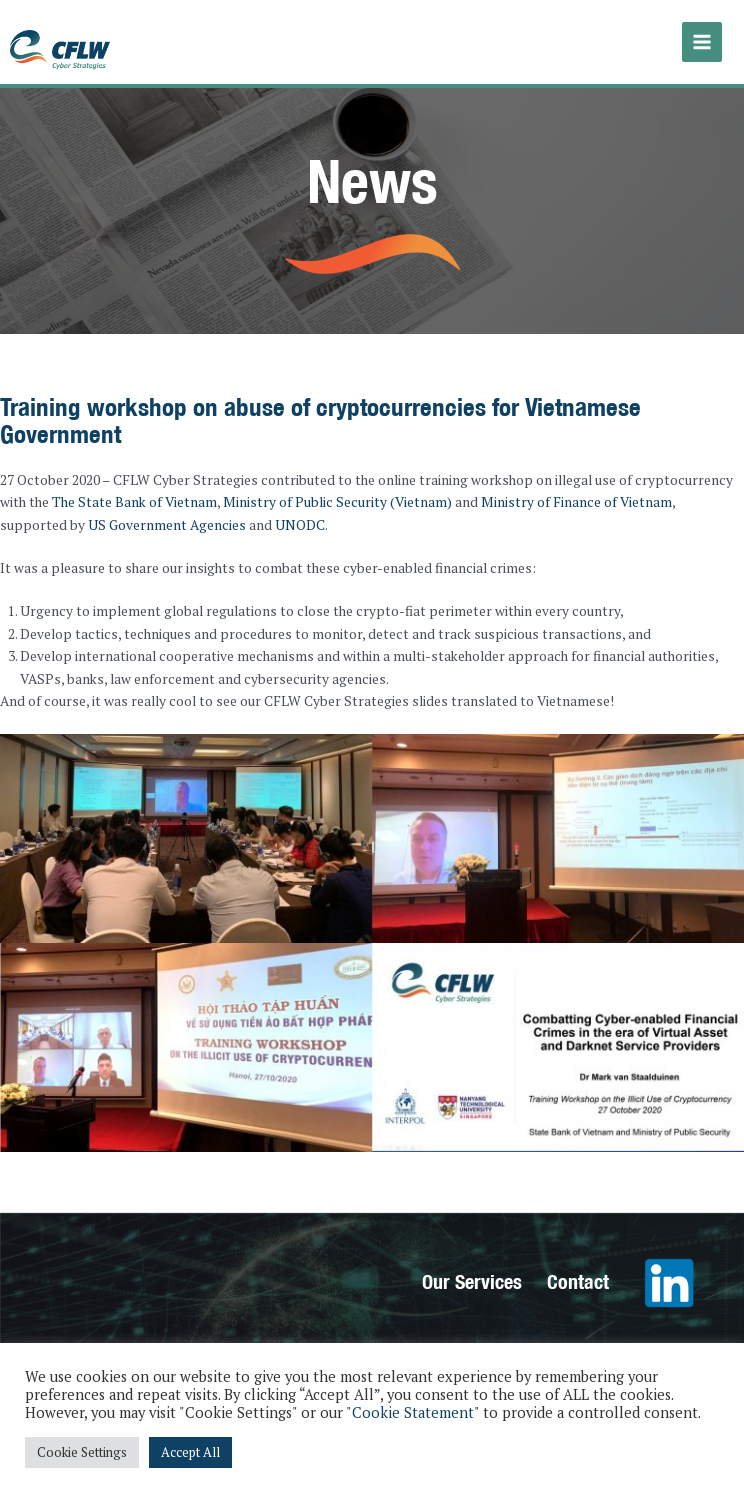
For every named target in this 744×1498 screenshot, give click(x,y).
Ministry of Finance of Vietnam (576, 502)
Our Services (472, 1281)
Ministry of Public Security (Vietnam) (337, 502)
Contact (578, 1281)
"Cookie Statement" (412, 1412)
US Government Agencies (167, 525)
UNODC (300, 525)
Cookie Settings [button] (82, 1452)
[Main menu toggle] (702, 42)
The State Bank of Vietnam (134, 502)
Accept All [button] (190, 1452)
